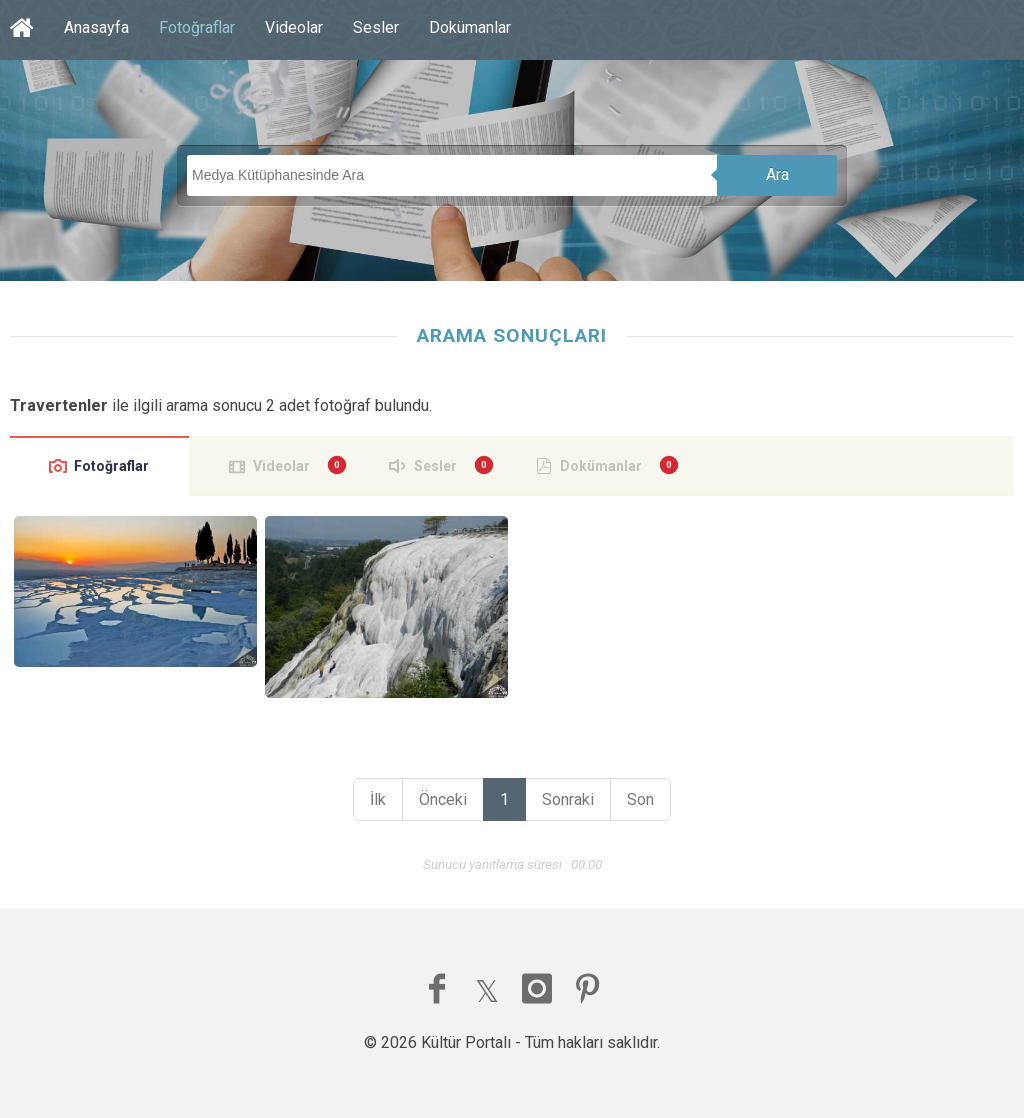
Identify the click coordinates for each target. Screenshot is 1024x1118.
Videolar (294, 27)
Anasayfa (96, 27)
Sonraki (568, 799)
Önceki (443, 799)
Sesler (376, 27)
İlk (378, 799)
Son (640, 799)
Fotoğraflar (197, 27)
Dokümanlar (470, 27)
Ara (777, 174)
